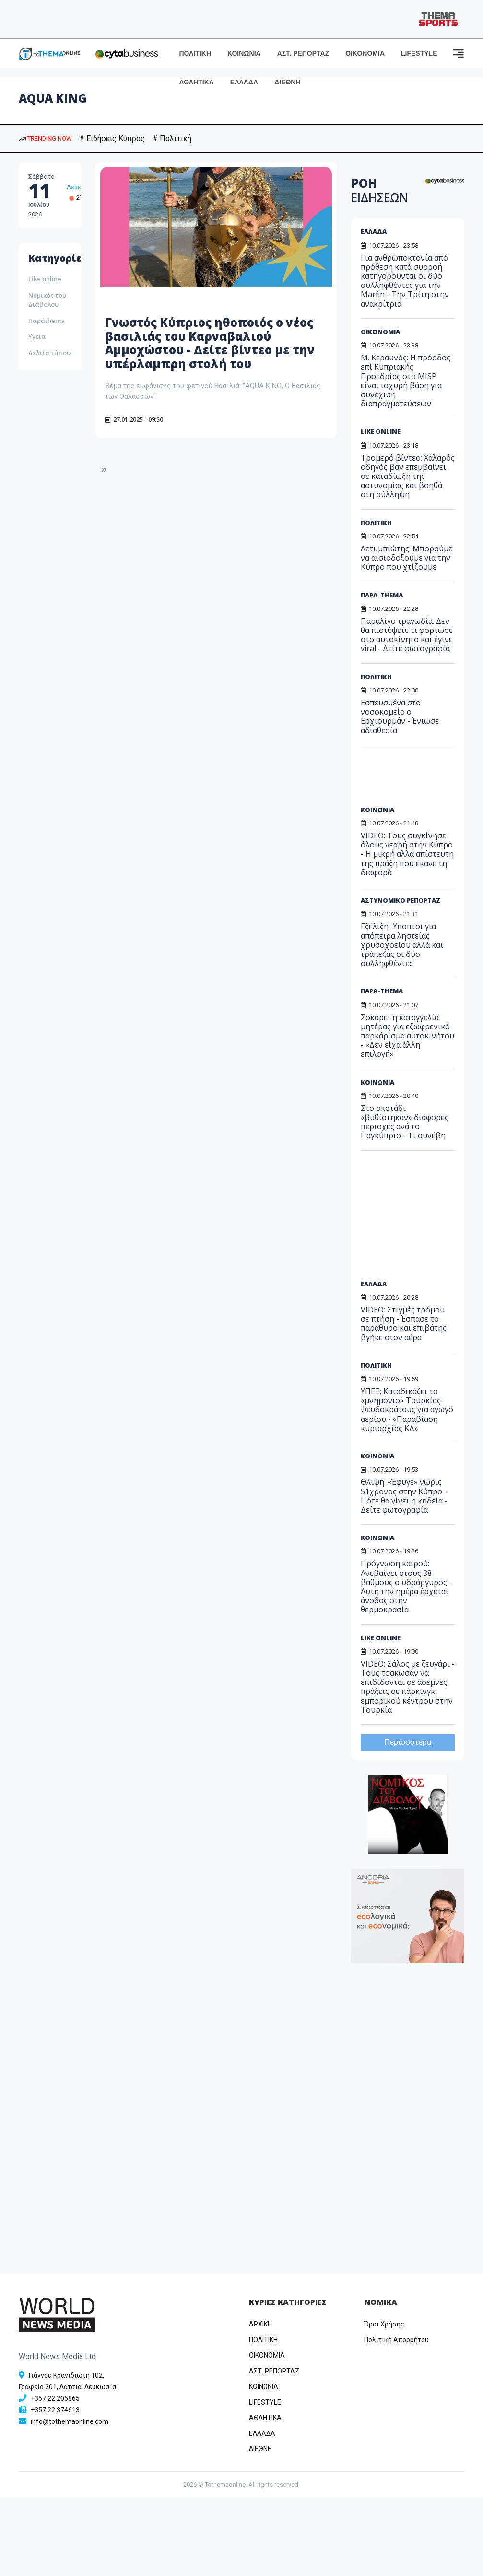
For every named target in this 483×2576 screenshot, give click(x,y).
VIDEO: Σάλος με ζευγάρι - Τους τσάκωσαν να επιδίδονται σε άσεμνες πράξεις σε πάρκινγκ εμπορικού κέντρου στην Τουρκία (408, 1686)
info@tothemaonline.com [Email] (69, 2421)
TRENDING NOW (45, 138)
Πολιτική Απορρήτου (396, 2340)
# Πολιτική (172, 138)
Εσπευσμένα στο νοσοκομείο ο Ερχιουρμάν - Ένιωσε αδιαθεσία (400, 716)
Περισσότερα (407, 1742)
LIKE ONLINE (381, 431)
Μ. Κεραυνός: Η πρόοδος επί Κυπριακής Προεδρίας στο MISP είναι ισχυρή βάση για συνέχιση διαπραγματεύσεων (405, 380)
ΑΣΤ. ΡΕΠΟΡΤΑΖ (303, 53)
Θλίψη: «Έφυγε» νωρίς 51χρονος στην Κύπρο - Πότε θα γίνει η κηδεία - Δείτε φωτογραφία (404, 1496)
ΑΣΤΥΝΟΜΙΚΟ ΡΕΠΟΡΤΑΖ (400, 900)
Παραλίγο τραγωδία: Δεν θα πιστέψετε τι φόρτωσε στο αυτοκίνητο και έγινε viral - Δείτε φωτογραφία (407, 635)
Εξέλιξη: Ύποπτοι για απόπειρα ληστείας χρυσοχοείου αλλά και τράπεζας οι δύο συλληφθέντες (402, 944)
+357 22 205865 (55, 2398)
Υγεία (37, 336)
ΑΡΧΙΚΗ (260, 2324)
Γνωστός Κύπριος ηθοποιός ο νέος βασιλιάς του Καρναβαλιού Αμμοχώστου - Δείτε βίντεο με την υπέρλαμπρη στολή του (210, 342)
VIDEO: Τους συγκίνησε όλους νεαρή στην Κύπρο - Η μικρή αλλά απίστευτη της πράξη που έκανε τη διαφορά (407, 854)
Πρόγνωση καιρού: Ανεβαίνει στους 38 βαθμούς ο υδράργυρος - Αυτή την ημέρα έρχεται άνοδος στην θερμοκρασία (406, 1586)
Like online (44, 278)
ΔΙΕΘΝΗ (287, 82)
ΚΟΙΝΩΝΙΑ (244, 53)
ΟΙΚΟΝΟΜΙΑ (365, 53)
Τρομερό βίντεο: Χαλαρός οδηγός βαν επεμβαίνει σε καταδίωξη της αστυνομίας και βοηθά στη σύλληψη (408, 476)
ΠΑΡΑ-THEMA (382, 595)
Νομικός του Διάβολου (47, 300)
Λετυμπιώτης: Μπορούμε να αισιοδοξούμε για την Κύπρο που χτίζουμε (406, 557)
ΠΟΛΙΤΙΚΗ (195, 53)
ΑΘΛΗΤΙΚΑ (196, 82)
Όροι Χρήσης (384, 2324)
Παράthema (46, 320)
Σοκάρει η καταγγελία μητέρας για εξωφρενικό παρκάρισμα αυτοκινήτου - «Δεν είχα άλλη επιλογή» (407, 1036)
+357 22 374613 (55, 2410)
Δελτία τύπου (49, 352)
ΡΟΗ (379, 190)
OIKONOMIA (267, 2355)
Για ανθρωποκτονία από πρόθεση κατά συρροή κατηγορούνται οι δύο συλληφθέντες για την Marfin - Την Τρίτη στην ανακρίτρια (405, 280)
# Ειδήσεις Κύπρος (112, 138)
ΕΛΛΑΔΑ (244, 82)
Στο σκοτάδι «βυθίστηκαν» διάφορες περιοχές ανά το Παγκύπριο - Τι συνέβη (404, 1122)
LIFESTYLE (419, 53)
